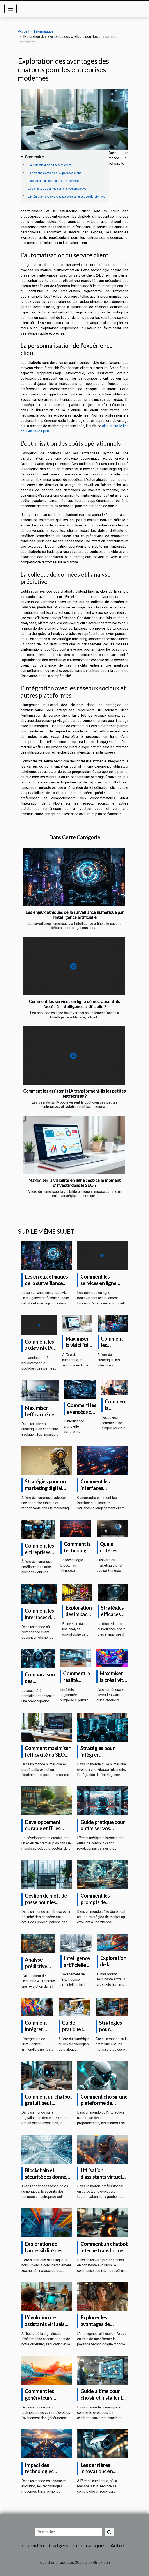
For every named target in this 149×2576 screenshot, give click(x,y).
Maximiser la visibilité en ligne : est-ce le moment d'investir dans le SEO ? (74, 1183)
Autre (117, 2545)
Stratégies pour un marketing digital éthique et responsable (45, 1491)
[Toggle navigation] (10, 8)
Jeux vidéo (32, 2545)
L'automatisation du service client (49, 165)
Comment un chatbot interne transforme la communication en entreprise (104, 2254)
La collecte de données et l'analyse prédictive (57, 188)
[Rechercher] (68, 2532)
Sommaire (34, 156)
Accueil (23, 31)
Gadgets (58, 2545)
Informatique (43, 31)
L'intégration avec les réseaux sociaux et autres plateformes (66, 196)
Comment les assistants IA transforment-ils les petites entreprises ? (74, 1093)
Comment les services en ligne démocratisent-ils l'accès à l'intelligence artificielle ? (74, 1004)
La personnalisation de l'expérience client (54, 173)
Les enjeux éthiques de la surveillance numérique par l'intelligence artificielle (74, 915)
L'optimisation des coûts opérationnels (53, 180)
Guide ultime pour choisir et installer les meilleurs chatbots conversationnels (103, 2401)
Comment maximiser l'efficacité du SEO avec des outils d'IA (48, 1754)
